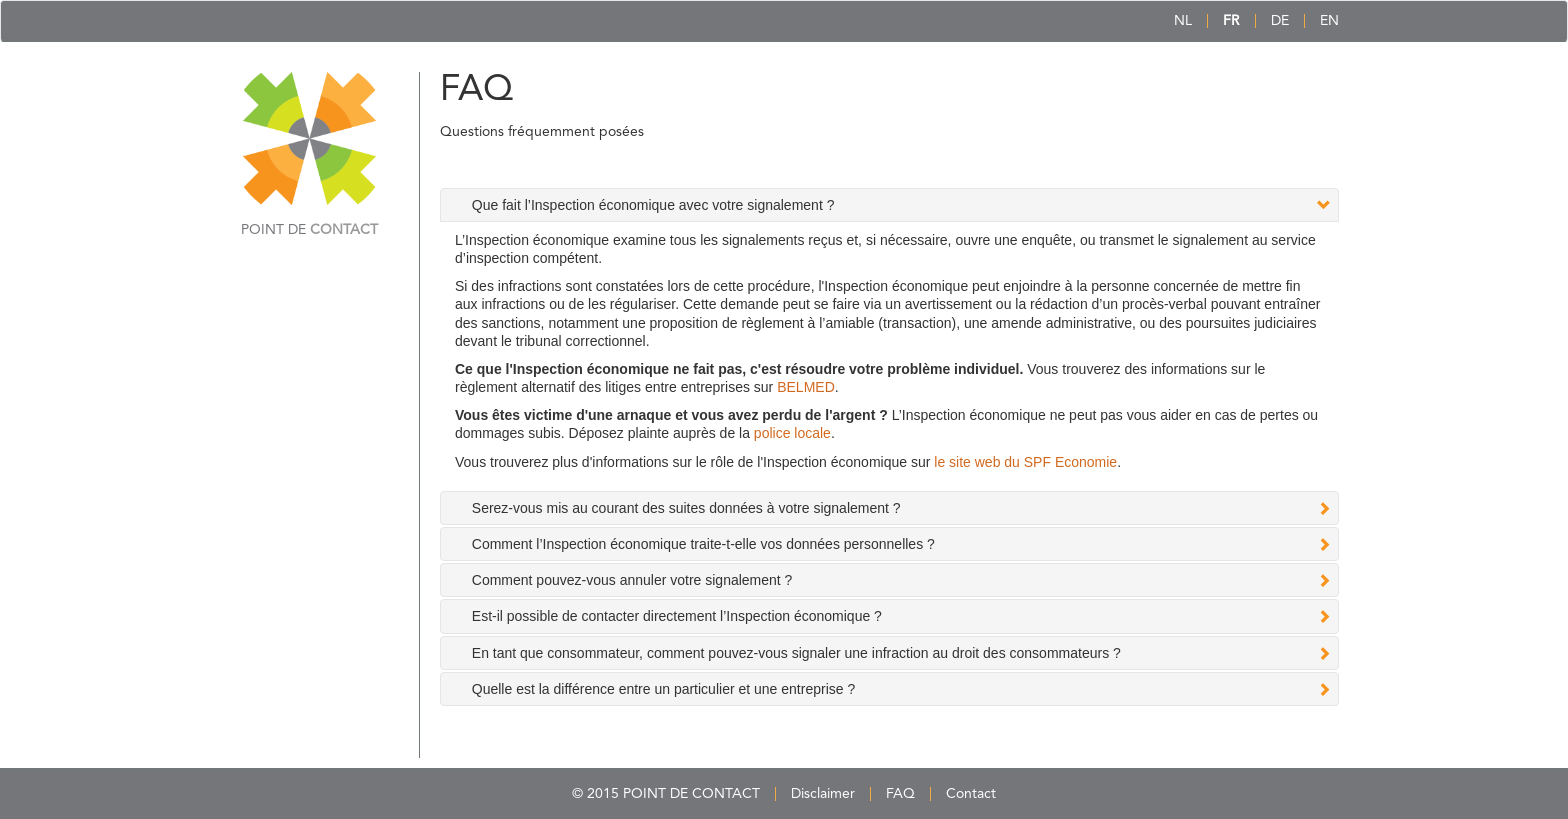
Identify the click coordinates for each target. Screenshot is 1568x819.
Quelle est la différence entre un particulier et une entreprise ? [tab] (663, 689)
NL (1183, 21)
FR (1231, 21)
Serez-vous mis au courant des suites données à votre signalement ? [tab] (686, 508)
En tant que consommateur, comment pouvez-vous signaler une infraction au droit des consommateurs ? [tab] (796, 653)
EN (1329, 21)
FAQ (900, 794)
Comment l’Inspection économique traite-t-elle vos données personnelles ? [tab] (703, 544)
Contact (971, 794)
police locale (792, 433)
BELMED (806, 387)
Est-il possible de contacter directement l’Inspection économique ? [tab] (677, 616)
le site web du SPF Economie (1025, 462)
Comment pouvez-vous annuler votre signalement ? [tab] (632, 580)
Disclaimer (823, 794)
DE (1280, 21)
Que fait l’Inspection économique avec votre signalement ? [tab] (653, 205)
